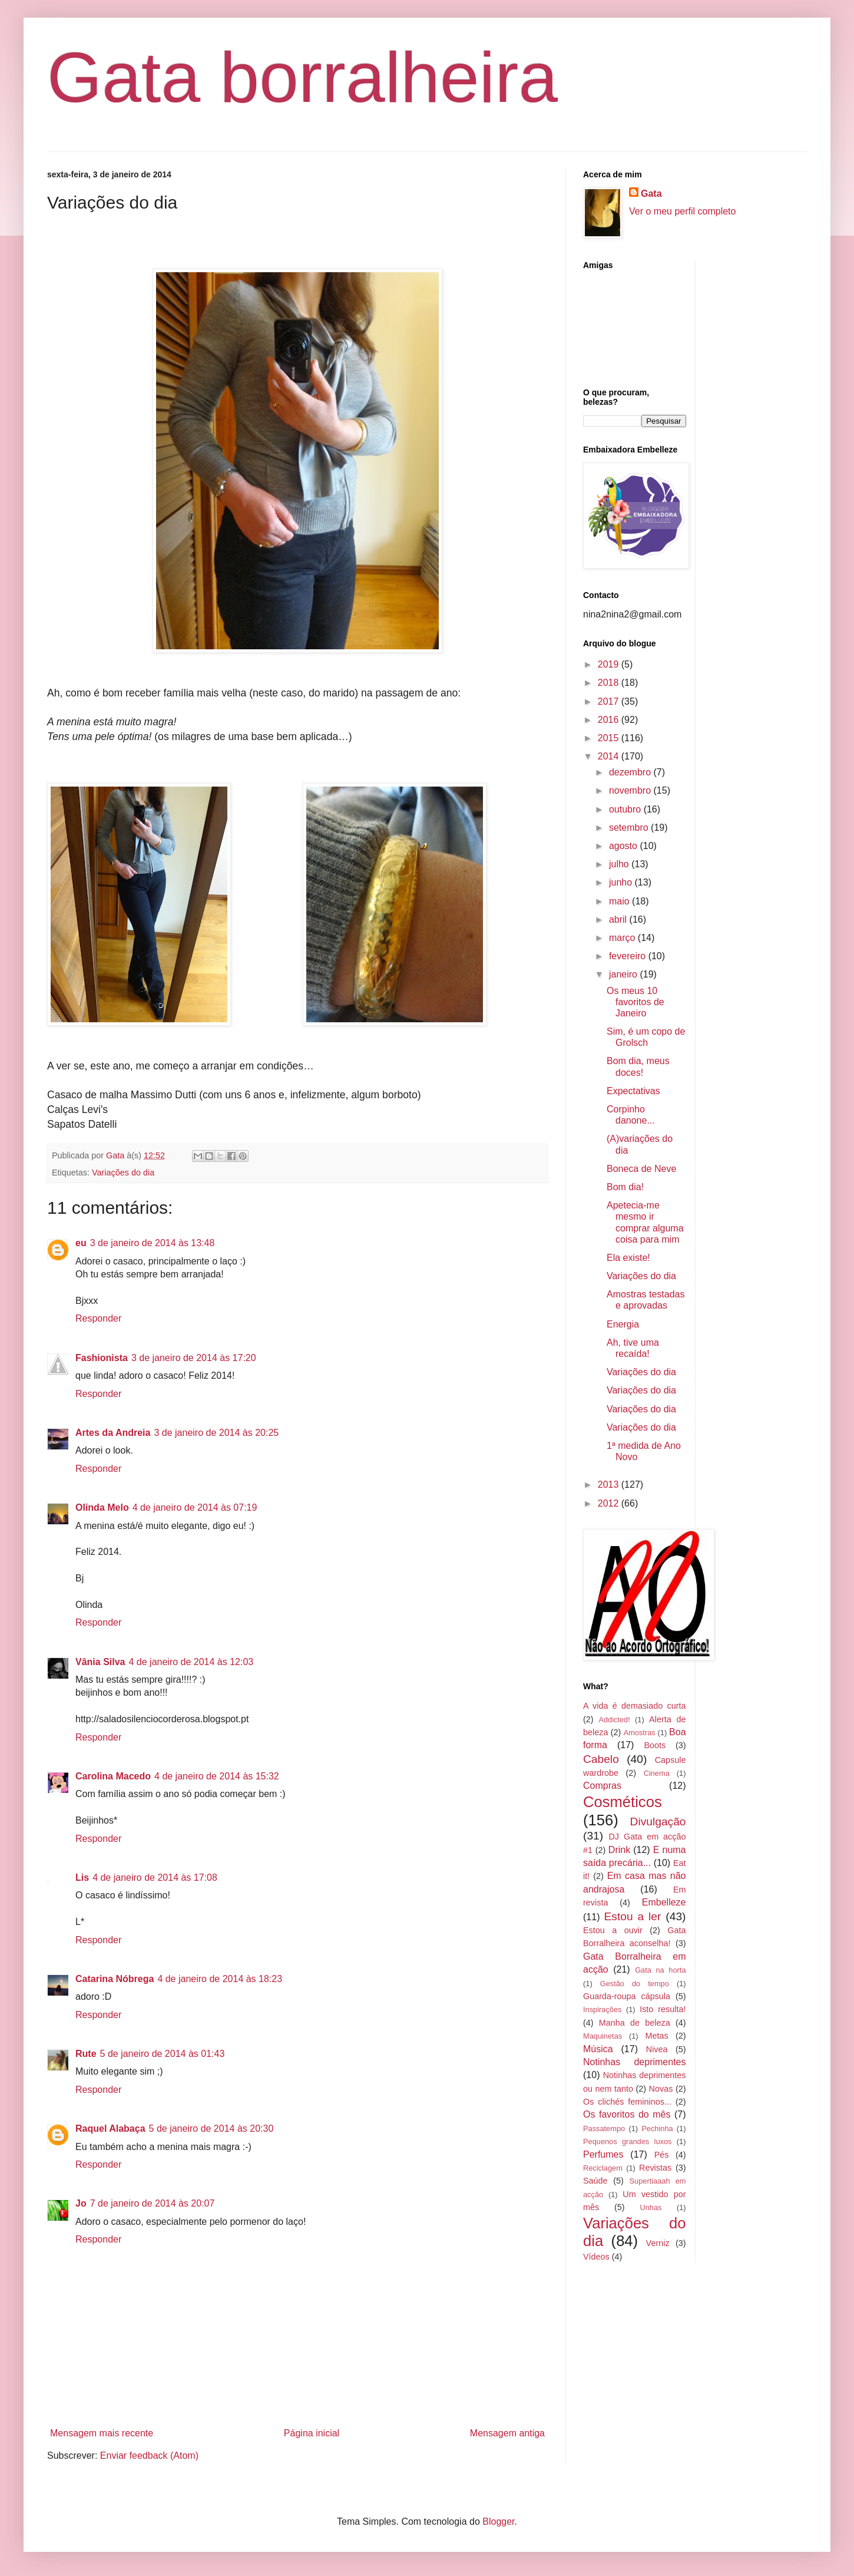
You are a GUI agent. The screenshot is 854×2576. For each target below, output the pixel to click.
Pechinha (657, 2128)
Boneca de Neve (641, 1169)
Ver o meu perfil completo (682, 211)
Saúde (595, 2180)
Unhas (650, 2207)
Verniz (658, 2243)
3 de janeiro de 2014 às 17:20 (193, 1358)
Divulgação (658, 1821)
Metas (656, 2035)
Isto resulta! (663, 2009)
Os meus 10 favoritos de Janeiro (635, 1002)
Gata (651, 194)
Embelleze (664, 1902)
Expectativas (633, 1091)
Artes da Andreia (112, 1433)
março (623, 938)
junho (622, 882)
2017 (609, 701)
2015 (609, 738)
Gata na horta (660, 1970)
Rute (86, 2054)
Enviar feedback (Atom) (149, 2455)
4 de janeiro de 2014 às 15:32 (216, 1776)
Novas (661, 2088)
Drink (619, 1850)
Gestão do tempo (634, 1983)
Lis (82, 1877)
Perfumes (603, 2154)
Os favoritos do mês (626, 2114)
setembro (630, 828)
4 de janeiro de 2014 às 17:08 (154, 1877)
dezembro (631, 772)
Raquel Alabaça (110, 2128)
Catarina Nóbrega (114, 1979)
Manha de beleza (634, 2022)
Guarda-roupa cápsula (626, 1996)
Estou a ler (632, 1916)
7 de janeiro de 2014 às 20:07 (152, 2203)
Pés (661, 2154)
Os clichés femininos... (627, 2101)
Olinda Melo (102, 1507)
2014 (609, 756)
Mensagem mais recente (101, 2433)
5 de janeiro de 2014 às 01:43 (162, 2054)
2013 (609, 1484)
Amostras (640, 1732)
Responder (98, 1318)
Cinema (657, 1773)
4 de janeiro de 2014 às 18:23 (219, 1979)
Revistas (655, 2167)
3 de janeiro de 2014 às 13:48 (152, 1243)
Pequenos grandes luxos (627, 2141)
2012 (609, 1503)
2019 (609, 664)
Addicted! (614, 1719)
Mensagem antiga (507, 2433)
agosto (624, 846)
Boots (655, 1745)
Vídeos (596, 2256)
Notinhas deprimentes (634, 2062)
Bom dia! (625, 1187)
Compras (602, 1786)
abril (619, 919)
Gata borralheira (302, 77)
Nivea (657, 2049)
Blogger (498, 2521)
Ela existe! (628, 1258)
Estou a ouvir (613, 1930)
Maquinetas (602, 2036)
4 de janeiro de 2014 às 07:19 (195, 1507)
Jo (81, 2203)
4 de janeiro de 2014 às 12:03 (191, 1662)
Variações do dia (123, 1172)
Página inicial (311, 2433)
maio (620, 901)
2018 (609, 683)
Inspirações (602, 2009)
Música (598, 2049)
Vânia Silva (100, 1662)
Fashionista (101, 1358)
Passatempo (604, 2128)
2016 (609, 720)
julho (620, 864)
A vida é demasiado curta (634, 1705)
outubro (626, 809)
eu (81, 1243)
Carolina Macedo (113, 1776)
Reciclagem (603, 2168)
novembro (631, 790)
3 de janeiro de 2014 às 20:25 (216, 1433)
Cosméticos (622, 1802)
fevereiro (628, 956)
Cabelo (601, 1759)
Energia (623, 1324)
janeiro (624, 974)
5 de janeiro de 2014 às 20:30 (211, 2128)
